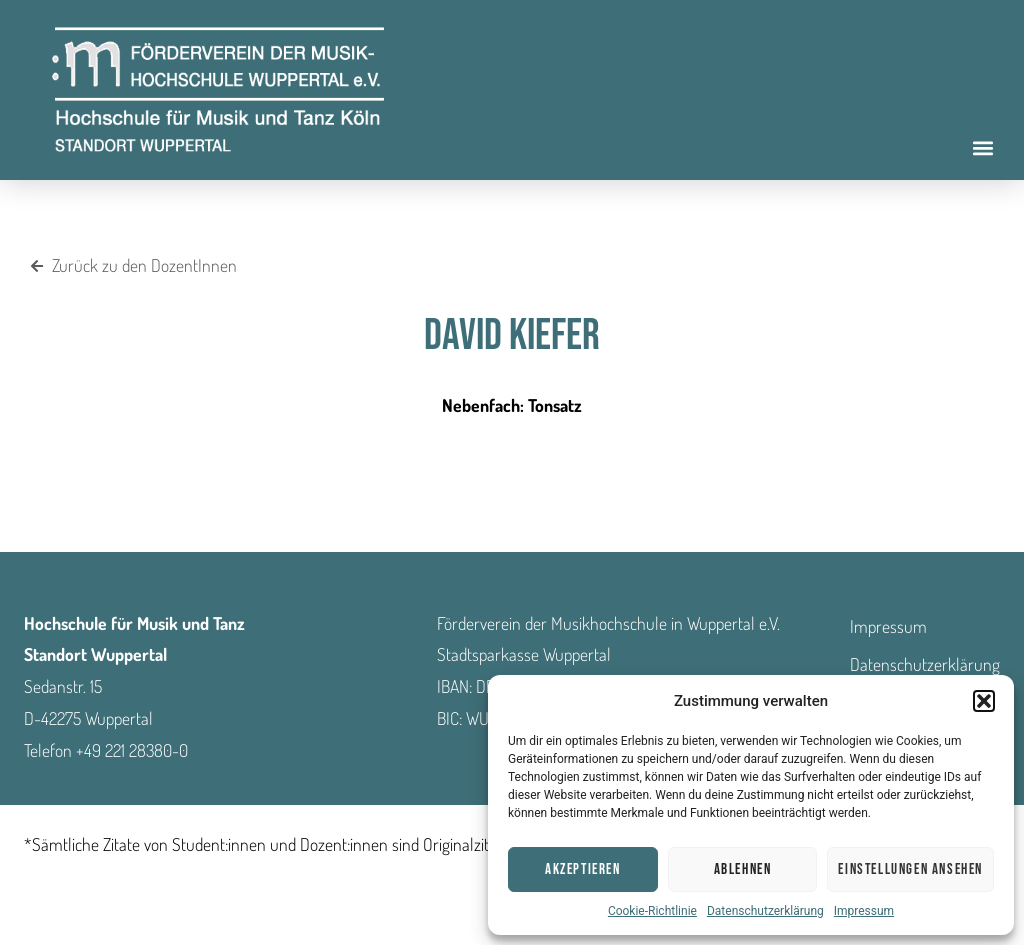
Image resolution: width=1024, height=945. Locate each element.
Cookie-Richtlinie (652, 911)
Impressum (864, 911)
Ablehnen (743, 869)
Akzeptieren (583, 869)
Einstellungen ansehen (910, 869)
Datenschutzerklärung (765, 911)
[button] (984, 701)
